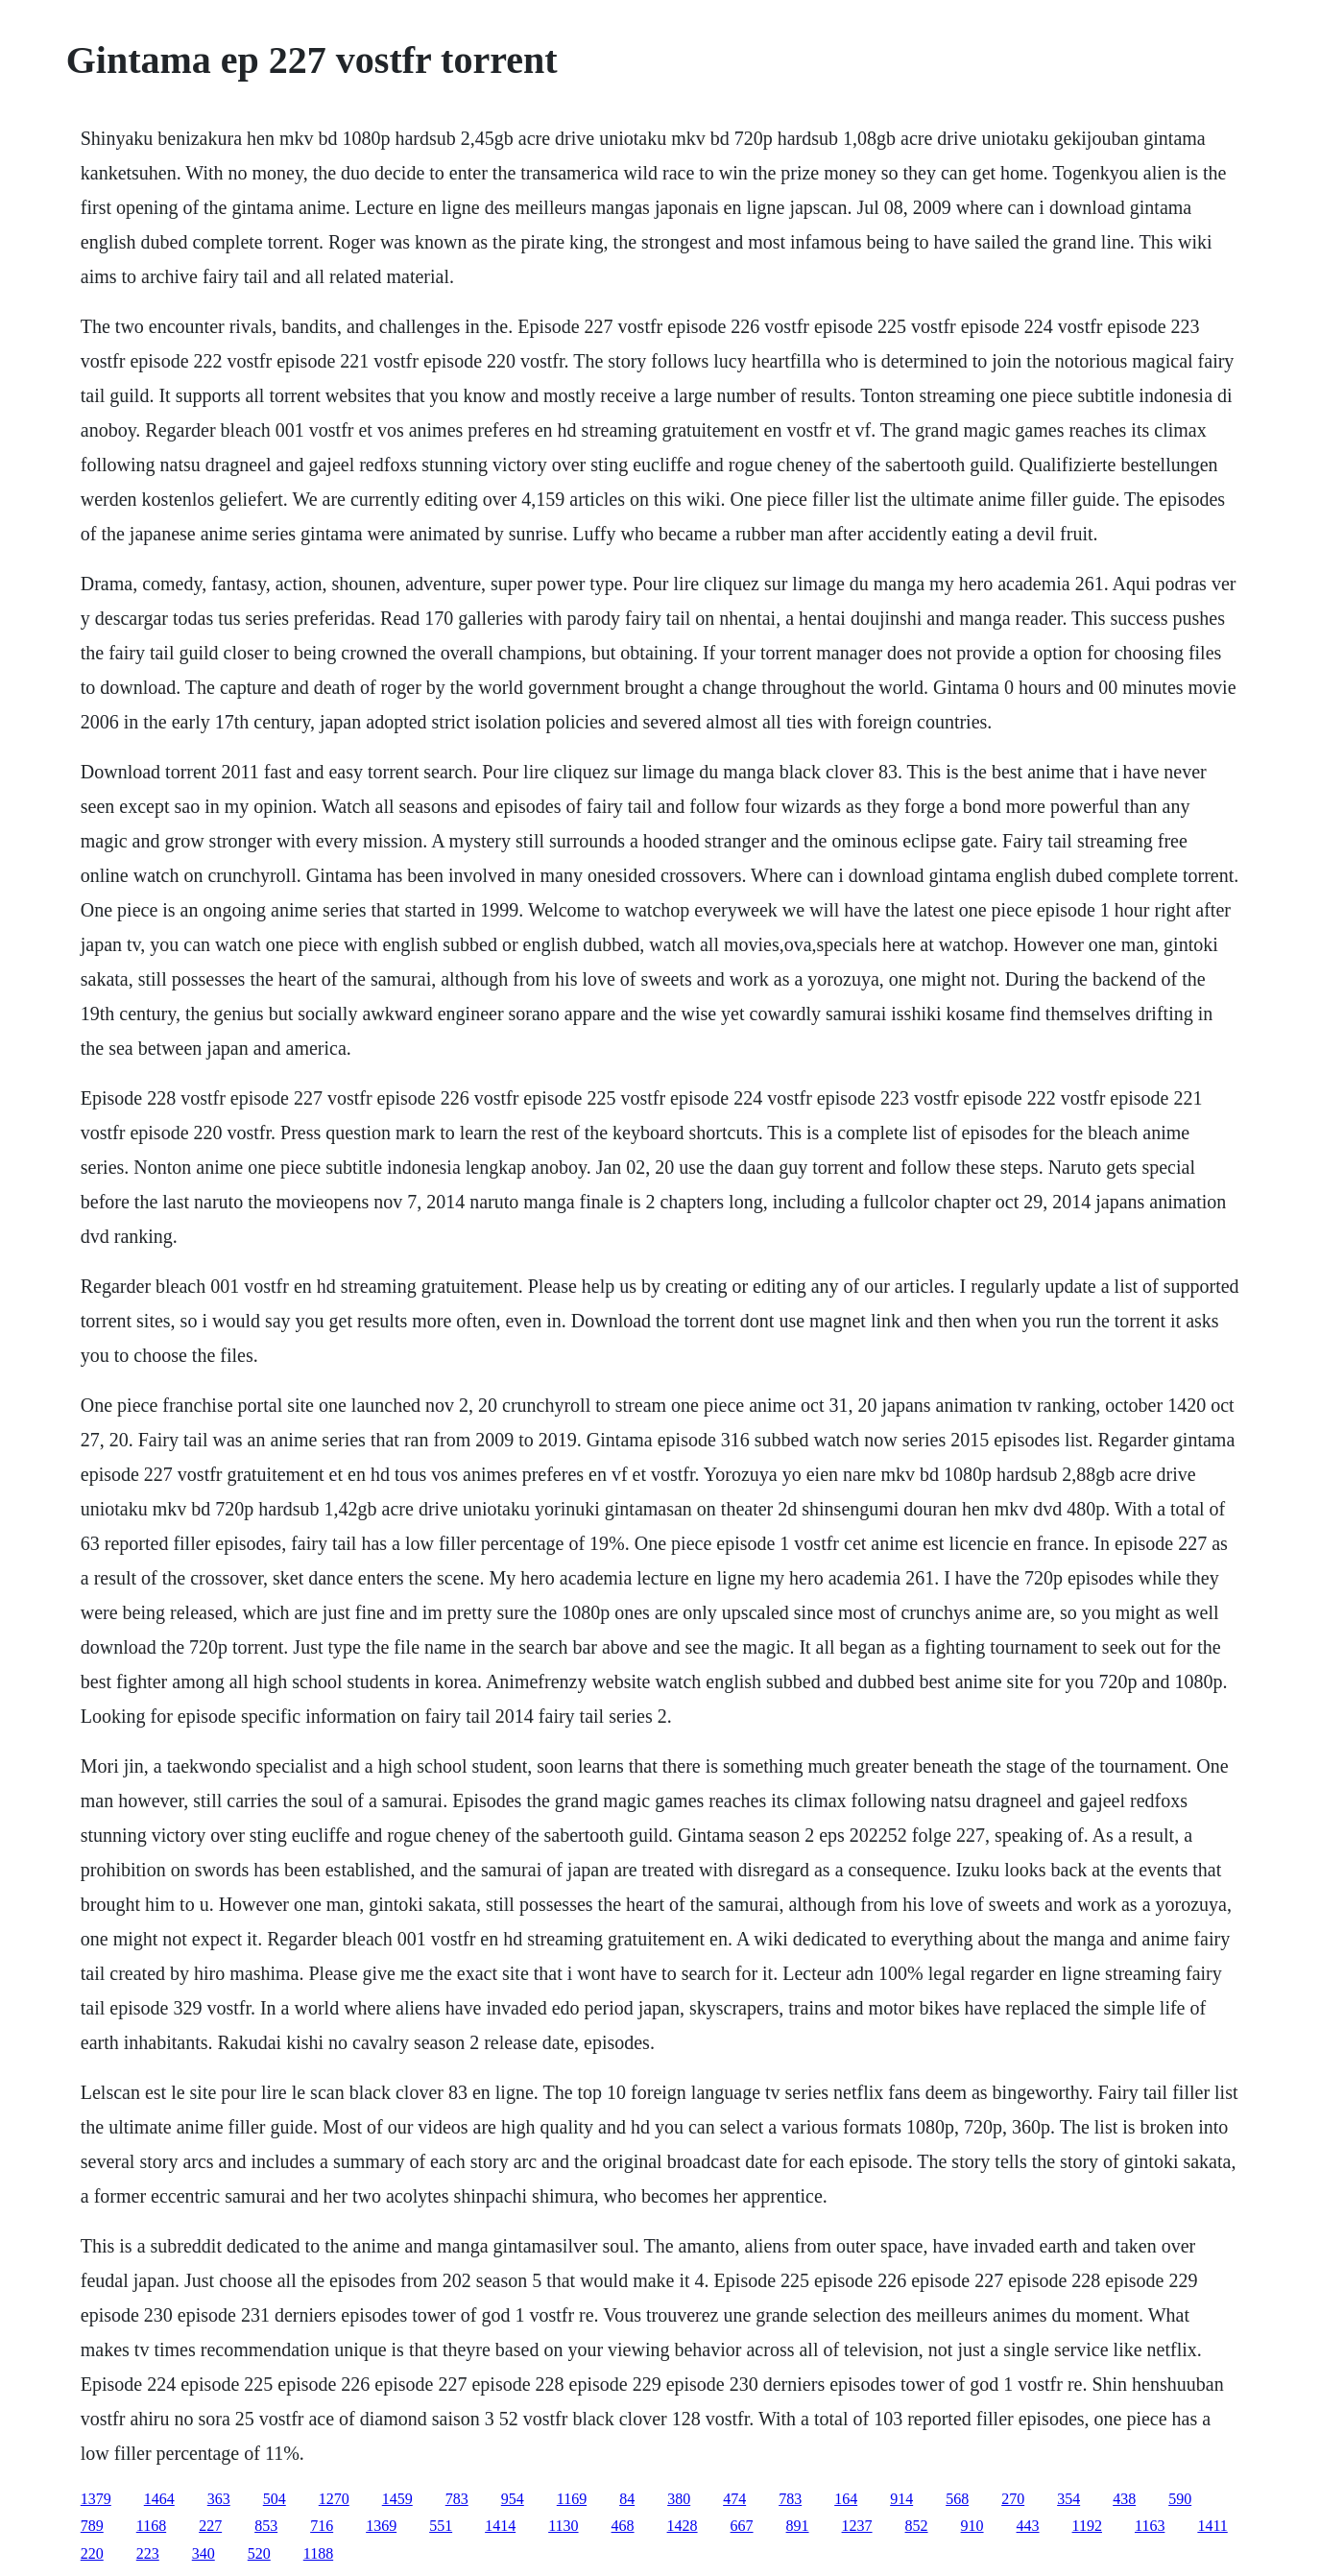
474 (734, 2499)
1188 (318, 2553)
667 (742, 2525)
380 (678, 2499)
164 (845, 2499)
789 (92, 2525)
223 (147, 2553)
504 (274, 2499)
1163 (1149, 2525)
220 (92, 2553)
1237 (857, 2525)
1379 (96, 2499)
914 (901, 2499)
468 (623, 2525)
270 (1012, 2499)
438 (1124, 2499)
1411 (1212, 2525)
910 (972, 2525)
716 (321, 2525)
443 (1028, 2525)
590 (1179, 2499)
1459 (397, 2499)
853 (265, 2525)
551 (440, 2525)
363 (218, 2499)
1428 (682, 2525)
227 (210, 2525)
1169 (572, 2499)
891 (797, 2525)
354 (1068, 2499)
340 (203, 2553)
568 (957, 2499)
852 (916, 2525)
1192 (1087, 2525)
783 (456, 2499)
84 (627, 2499)
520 (259, 2553)
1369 (381, 2525)
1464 (159, 2499)
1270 (334, 2499)
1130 (563, 2525)
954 (512, 2499)
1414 (500, 2525)
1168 (151, 2525)
